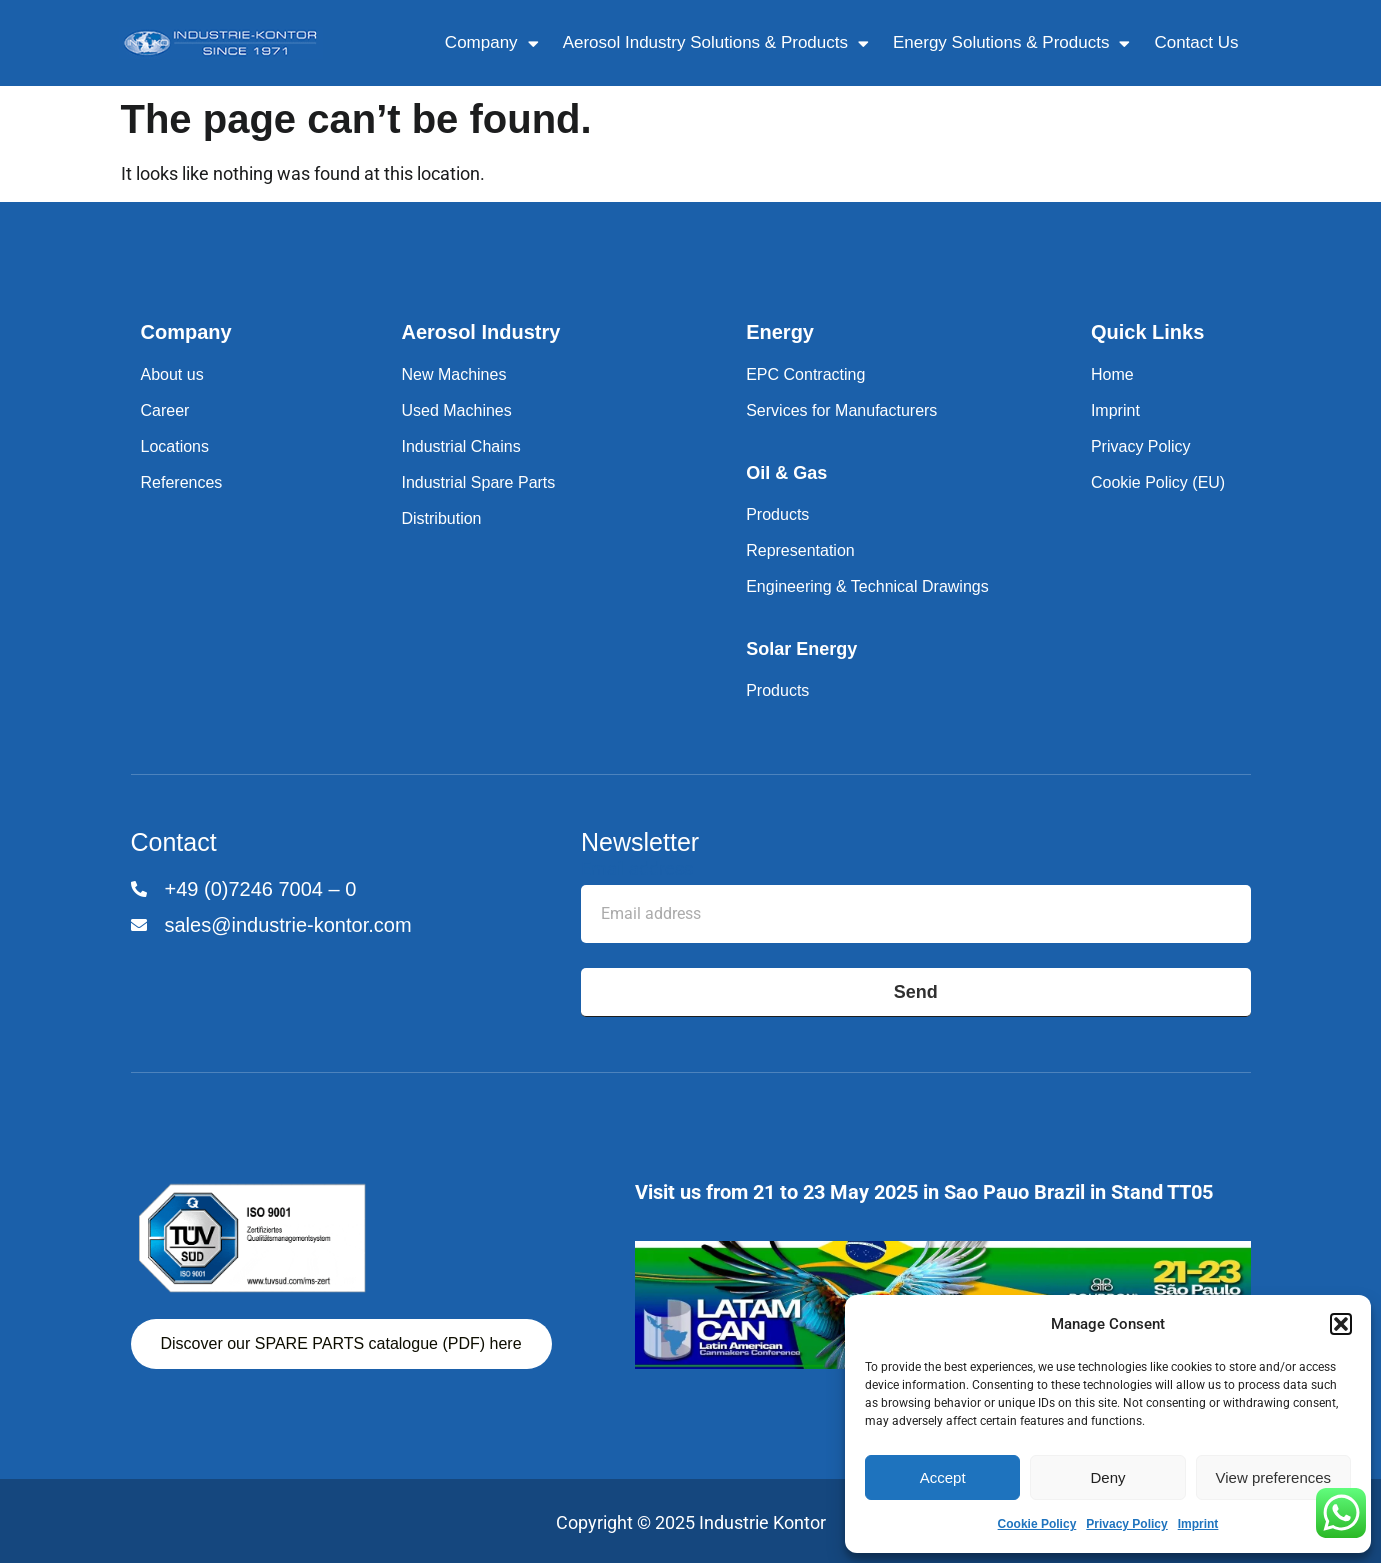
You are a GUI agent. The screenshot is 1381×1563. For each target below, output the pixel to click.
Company (492, 43)
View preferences (1274, 1477)
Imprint (1198, 1524)
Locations (175, 446)
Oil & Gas (786, 473)
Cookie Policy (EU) (1158, 482)
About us (172, 374)
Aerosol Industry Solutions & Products (716, 43)
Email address (637, 869)
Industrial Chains (460, 446)
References (182, 482)
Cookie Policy (1037, 1524)
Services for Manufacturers (841, 410)
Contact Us (1196, 42)
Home (1112, 374)
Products (777, 514)
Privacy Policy (1126, 1524)
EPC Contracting (805, 374)
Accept (943, 1477)
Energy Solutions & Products (1011, 43)
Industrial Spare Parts (478, 482)
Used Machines (456, 410)
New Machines (453, 374)
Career (165, 410)
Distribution (441, 518)
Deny (1107, 1477)
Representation (800, 550)
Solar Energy (801, 649)
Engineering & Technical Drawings (867, 586)
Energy (780, 332)
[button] (1341, 1324)
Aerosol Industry (480, 332)
